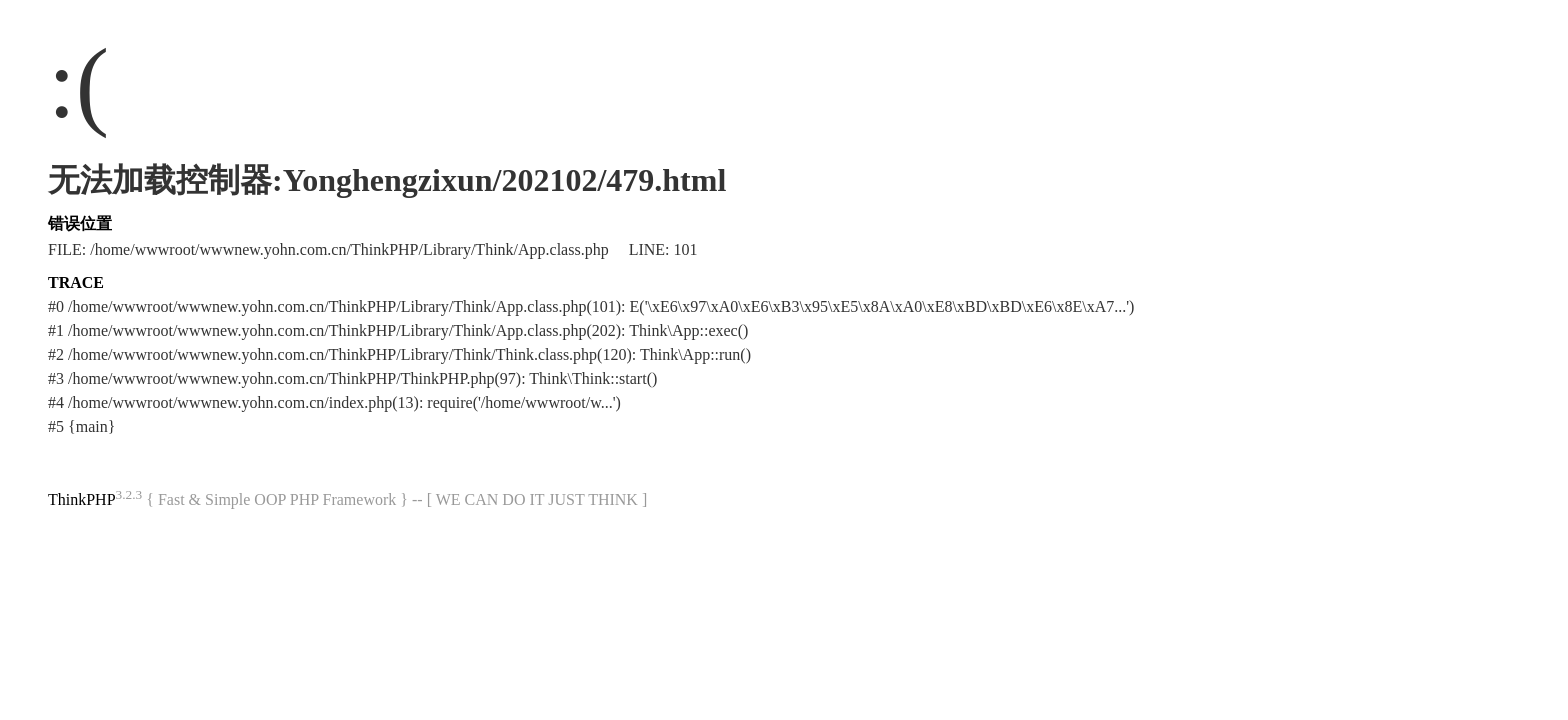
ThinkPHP (82, 499)
